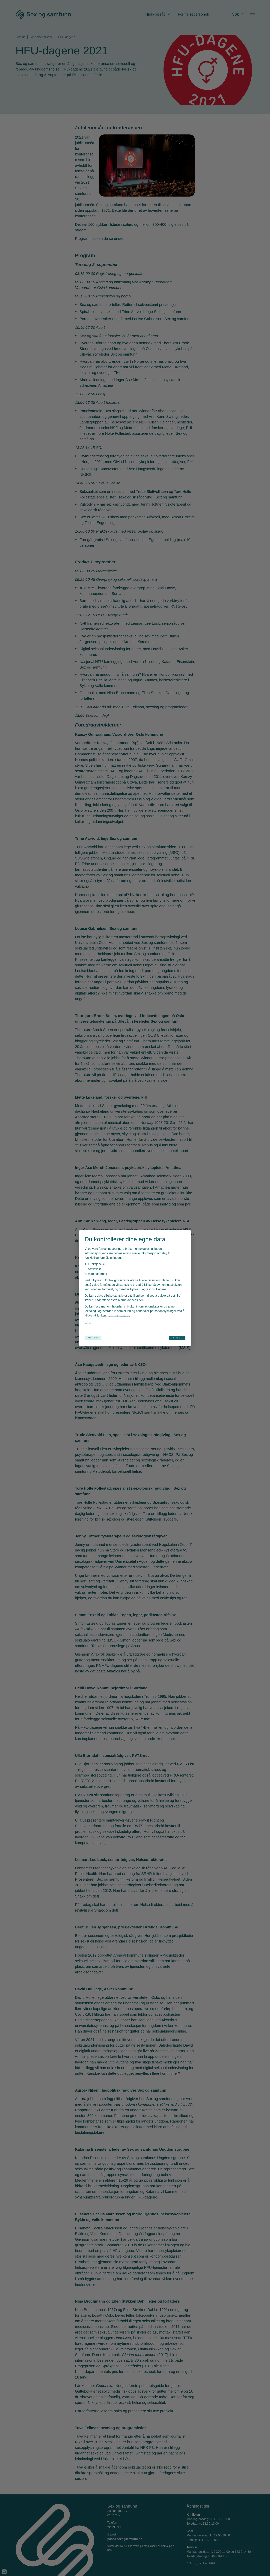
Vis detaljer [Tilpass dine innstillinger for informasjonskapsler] (101, 1338)
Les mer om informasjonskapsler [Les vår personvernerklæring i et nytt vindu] (129, 1313)
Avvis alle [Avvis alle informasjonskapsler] (91, 1320)
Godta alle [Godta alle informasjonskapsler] (169, 1338)
